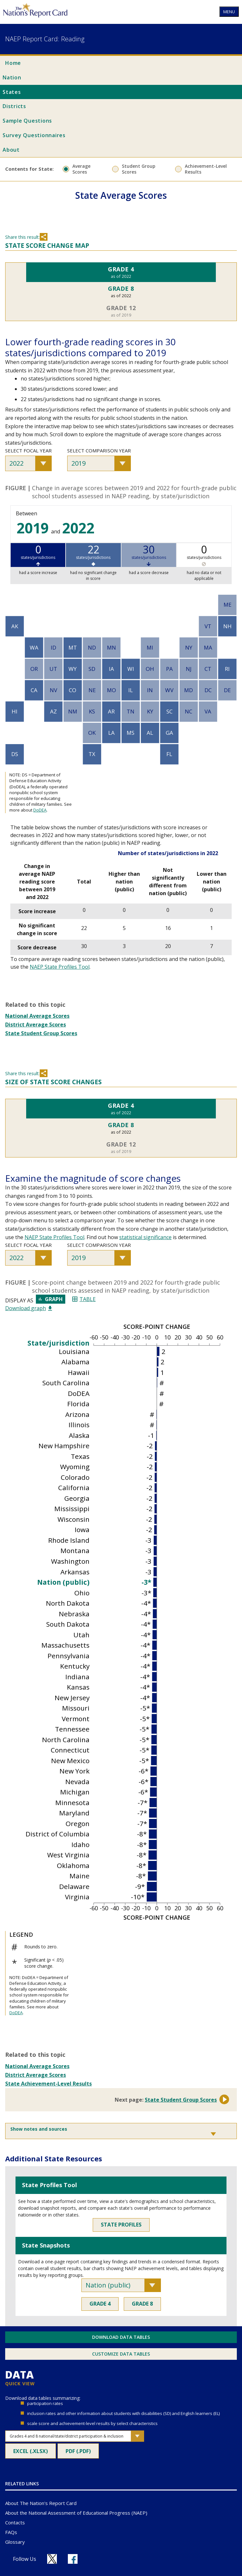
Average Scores (81, 169)
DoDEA (40, 810)
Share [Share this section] (43, 236)
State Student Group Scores (41, 1033)
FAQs (11, 2532)
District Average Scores (35, 1024)
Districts (14, 106)
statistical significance (145, 1237)
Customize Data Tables (121, 2354)
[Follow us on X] (52, 2559)
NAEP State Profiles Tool (59, 966)
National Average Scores (37, 1015)
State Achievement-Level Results (48, 2083)
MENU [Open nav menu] (229, 12)
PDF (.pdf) (82, 2453)
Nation (12, 77)
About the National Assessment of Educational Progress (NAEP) (76, 2513)
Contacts (15, 2522)
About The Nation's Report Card (41, 2503)
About (11, 149)
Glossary (15, 2542)
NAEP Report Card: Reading (44, 39)
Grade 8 (142, 2303)
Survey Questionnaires (34, 135)
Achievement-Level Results (206, 169)
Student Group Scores (138, 169)
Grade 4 (99, 2303)
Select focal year (28, 450)
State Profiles (121, 2224)
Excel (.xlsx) (34, 2453)
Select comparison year (99, 450)
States (12, 92)
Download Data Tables (121, 2337)
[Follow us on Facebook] (73, 2559)
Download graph (28, 1308)
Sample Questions (27, 120)
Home (13, 62)
